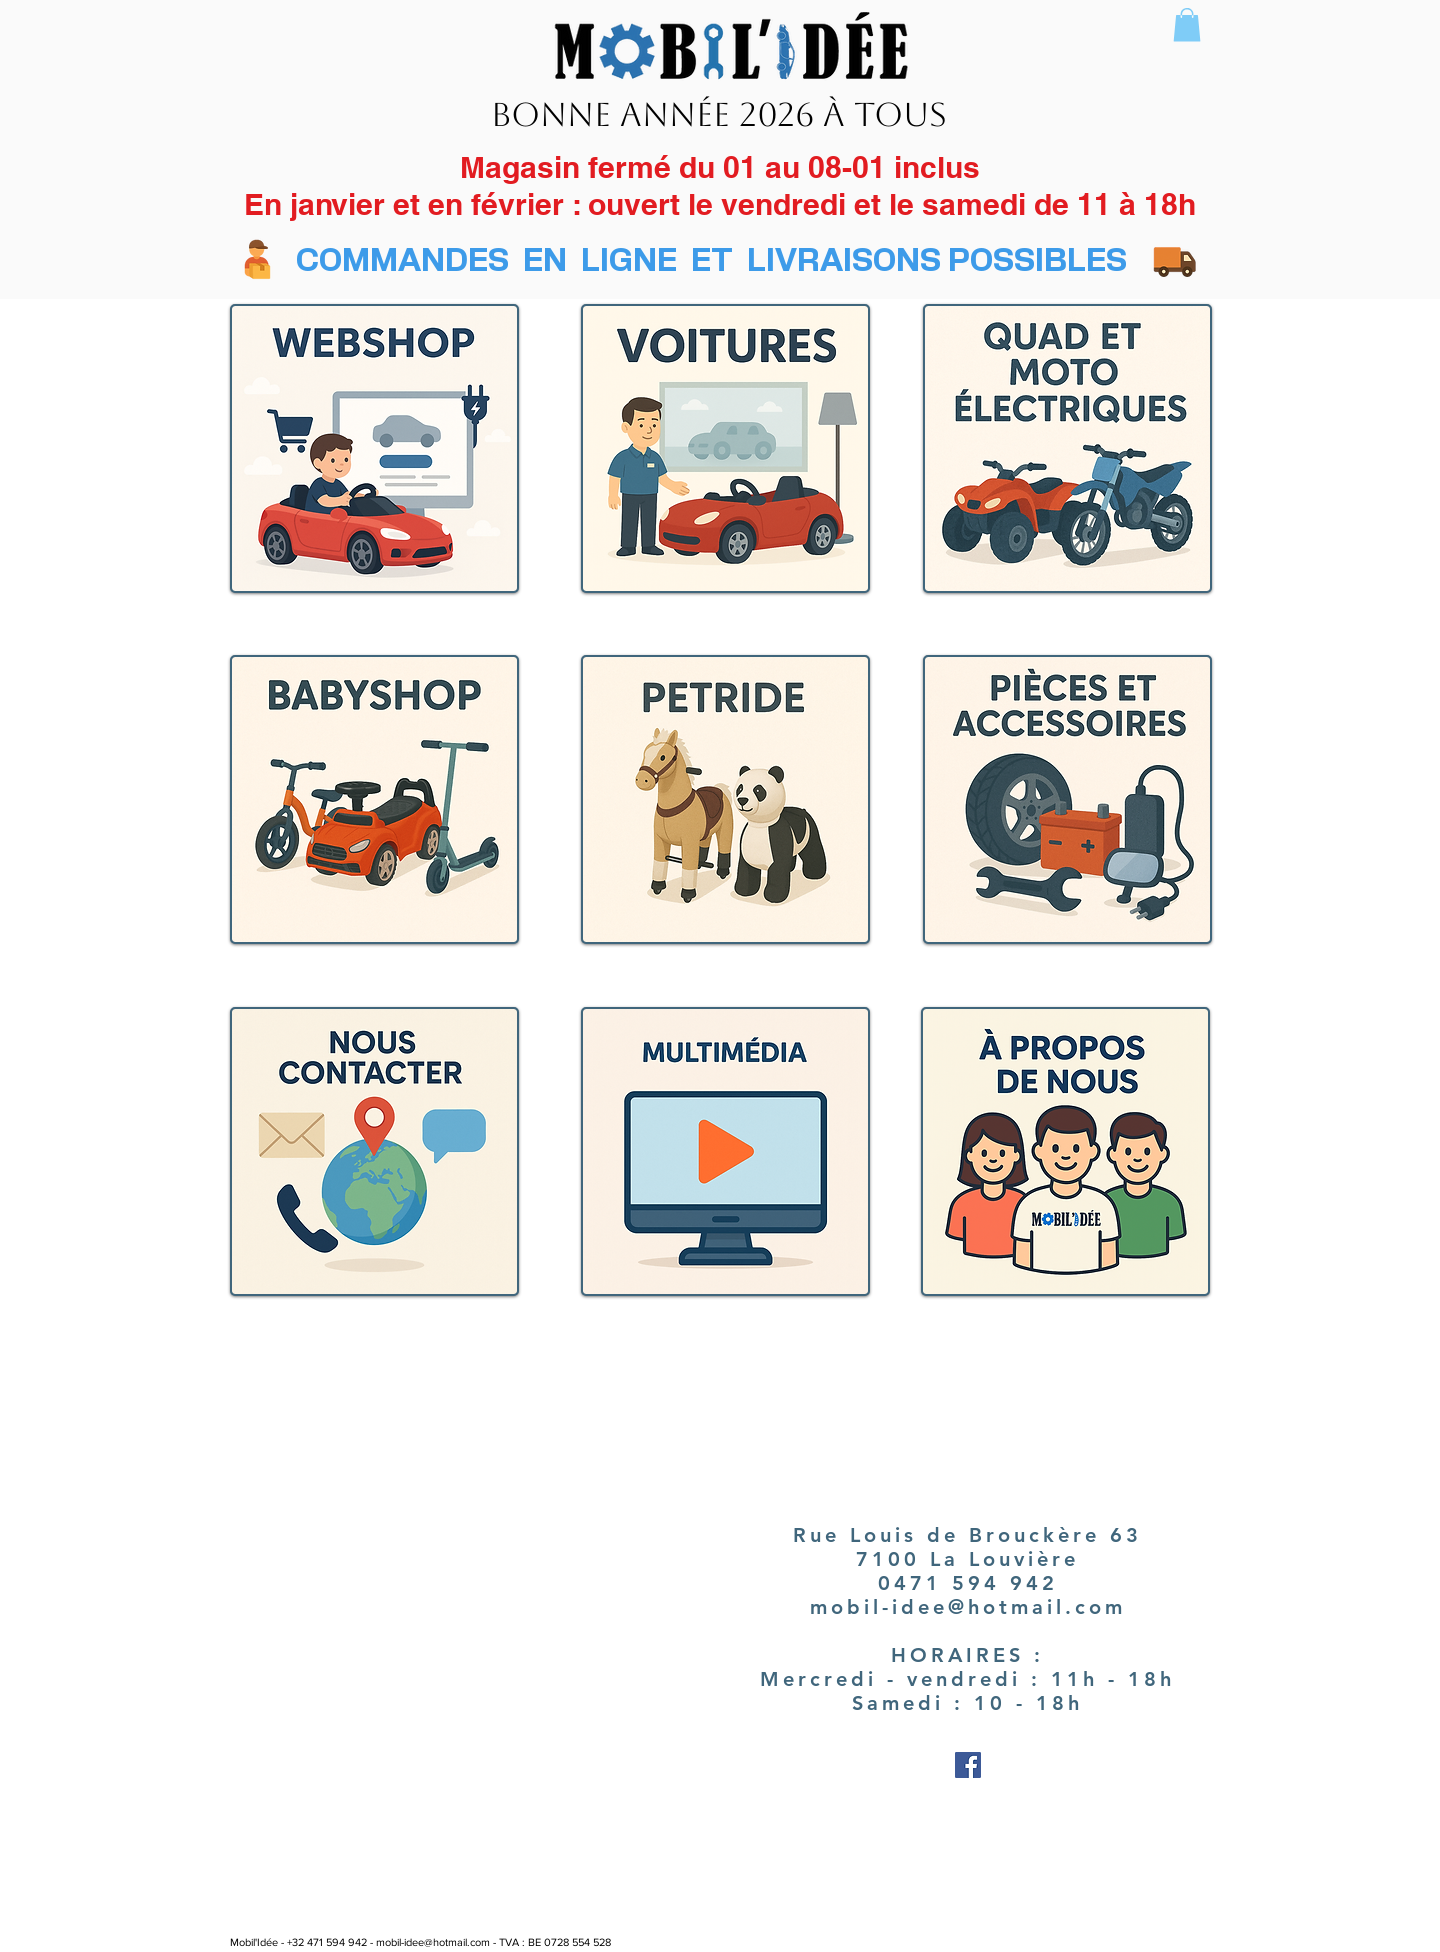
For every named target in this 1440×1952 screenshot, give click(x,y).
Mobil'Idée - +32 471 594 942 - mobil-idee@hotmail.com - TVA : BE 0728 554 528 (420, 1942)
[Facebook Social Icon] (968, 1765)
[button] (1187, 24)
